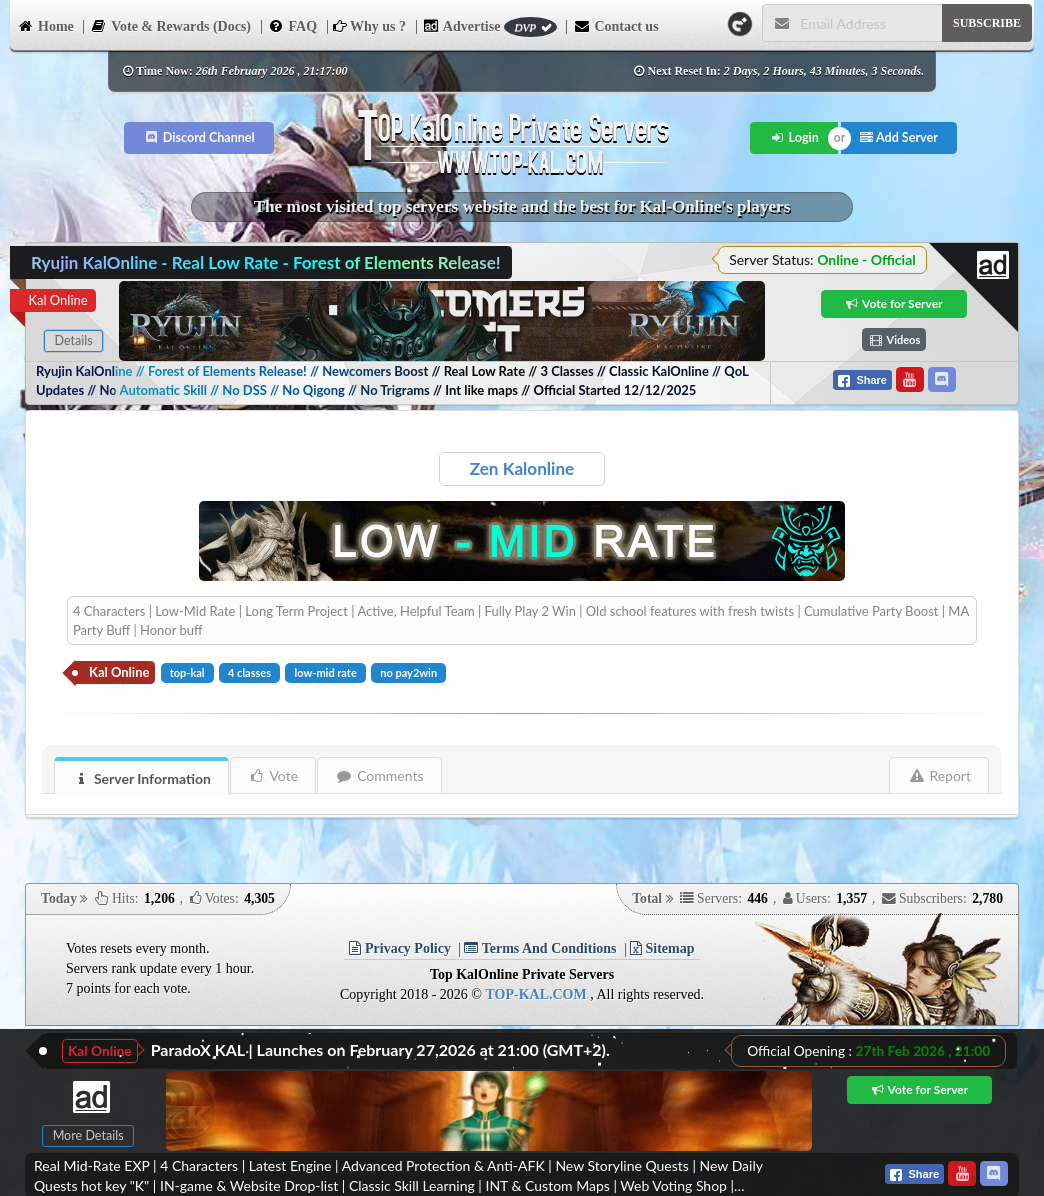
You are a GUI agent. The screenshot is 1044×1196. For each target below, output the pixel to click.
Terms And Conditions (540, 948)
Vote (273, 775)
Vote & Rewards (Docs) (170, 25)
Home (45, 25)
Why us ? (369, 26)
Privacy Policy (399, 948)
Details (73, 340)
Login (794, 137)
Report (939, 775)
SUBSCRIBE (987, 23)
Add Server (899, 137)
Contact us (615, 25)
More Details (88, 1135)
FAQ (293, 25)
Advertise (490, 26)
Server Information (142, 778)
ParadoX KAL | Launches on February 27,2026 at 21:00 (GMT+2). (380, 1049)
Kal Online (57, 300)
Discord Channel (199, 137)
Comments (379, 775)
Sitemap (662, 948)
